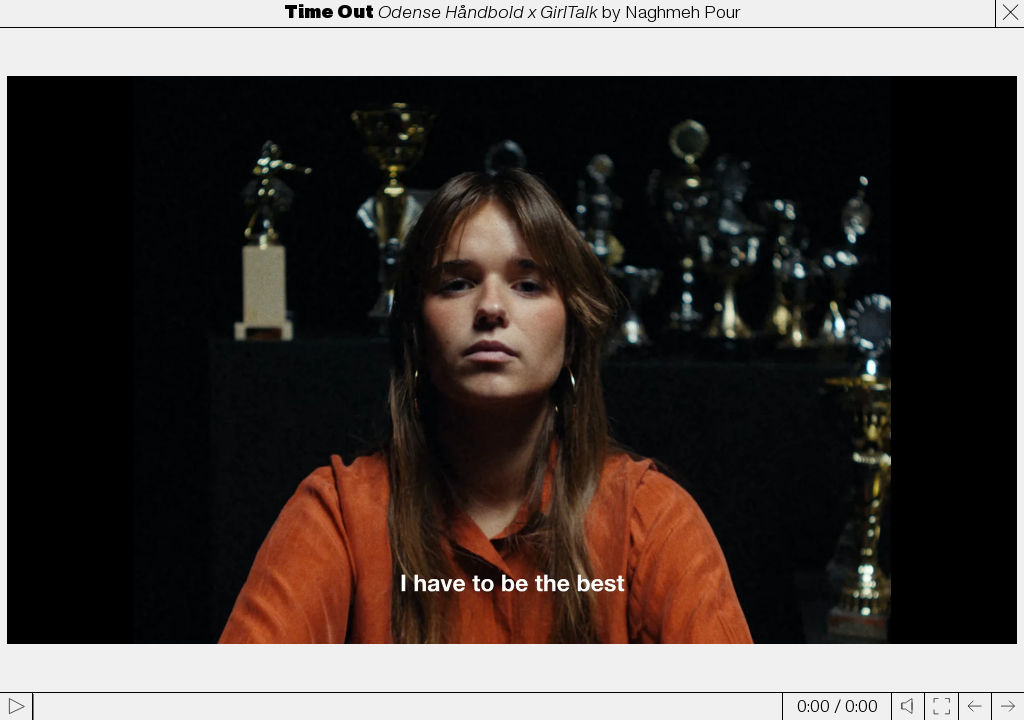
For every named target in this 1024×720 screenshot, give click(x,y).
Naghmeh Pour (683, 12)
